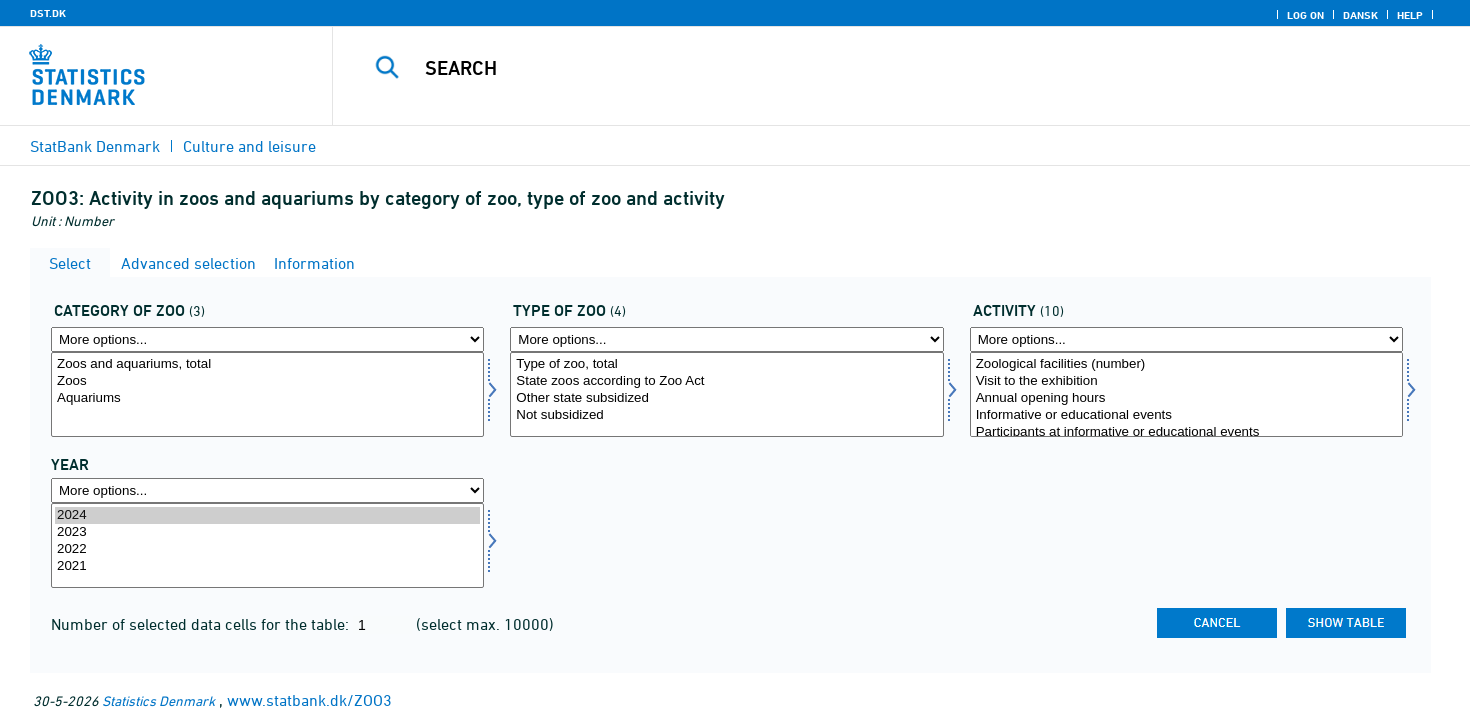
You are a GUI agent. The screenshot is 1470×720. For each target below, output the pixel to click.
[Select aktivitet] (1186, 394)
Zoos (267, 381)
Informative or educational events (1186, 415)
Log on (1305, 15)
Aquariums (267, 398)
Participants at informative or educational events (1186, 432)
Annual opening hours (1186, 398)
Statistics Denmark (158, 700)
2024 (267, 515)
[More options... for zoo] (726, 339)
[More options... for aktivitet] (1186, 339)
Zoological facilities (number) (1186, 364)
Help (1410, 15)
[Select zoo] (726, 394)
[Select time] (267, 545)
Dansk (1360, 15)
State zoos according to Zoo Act (726, 381)
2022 (267, 549)
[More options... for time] (267, 490)
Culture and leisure (249, 146)
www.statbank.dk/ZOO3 (309, 700)
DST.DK (48, 13)
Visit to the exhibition (1186, 381)
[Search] (866, 68)
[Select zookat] (267, 394)
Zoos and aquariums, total (267, 364)
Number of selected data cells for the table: (202, 624)
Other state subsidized (726, 398)
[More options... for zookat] (267, 339)
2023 (267, 532)
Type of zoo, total (726, 364)
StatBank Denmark (95, 146)
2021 (267, 566)
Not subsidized (726, 415)
